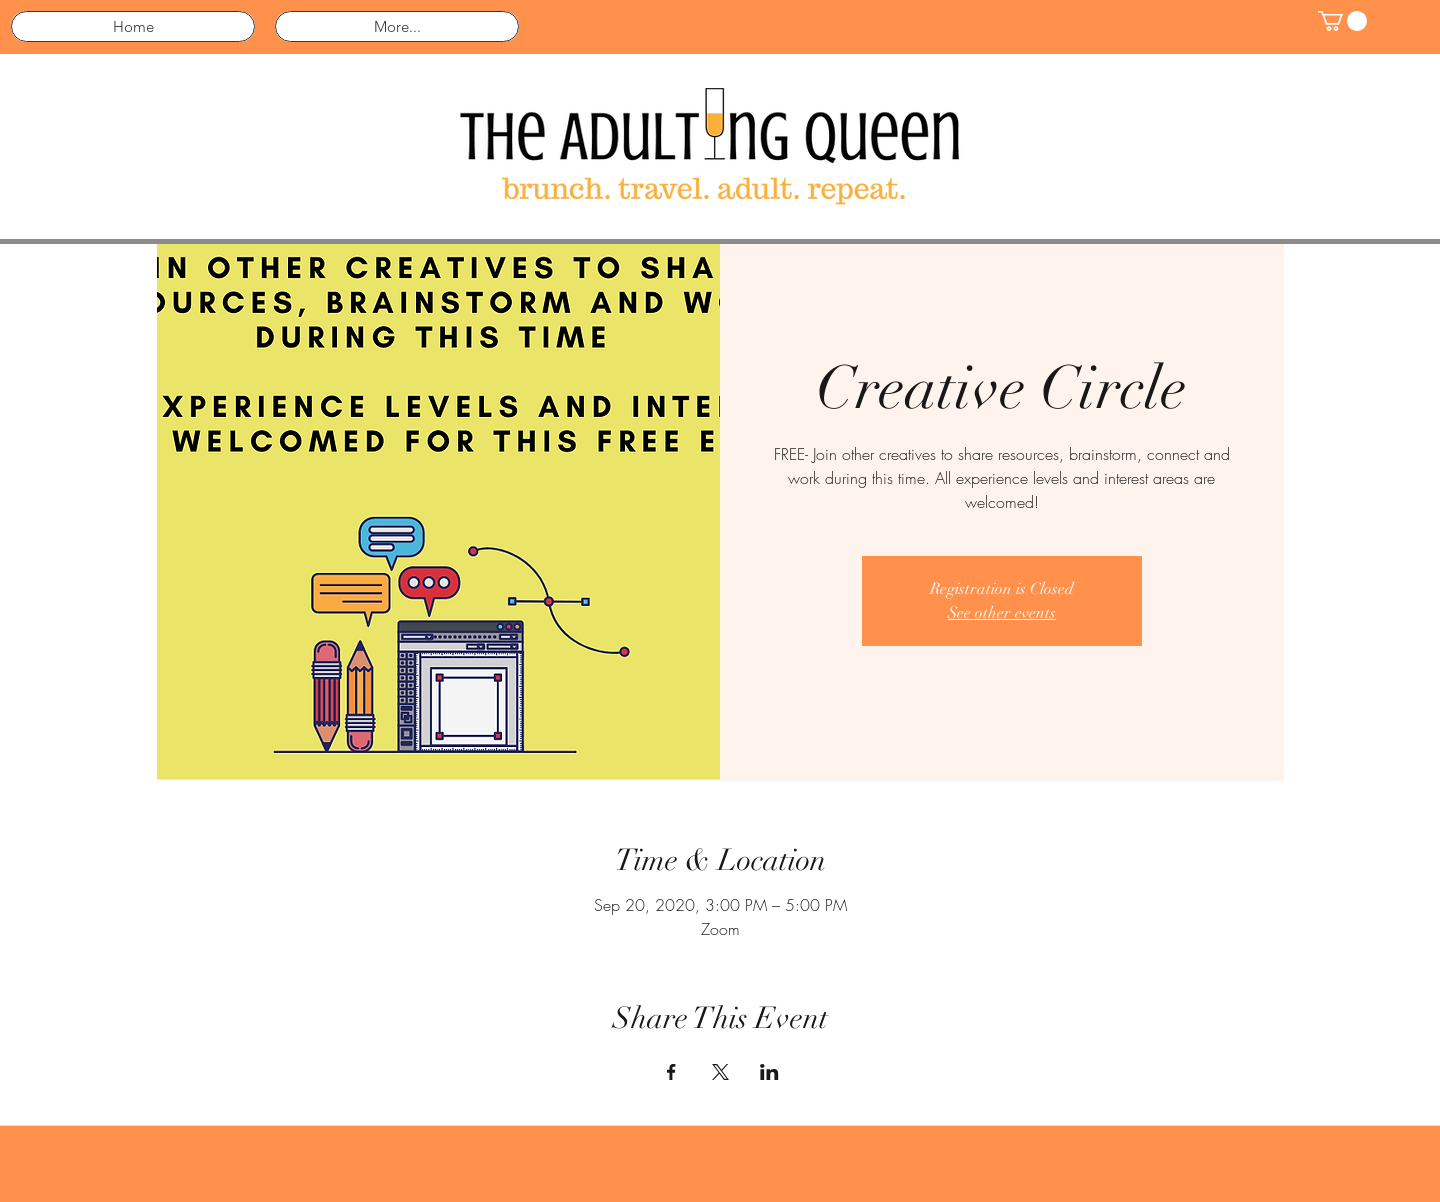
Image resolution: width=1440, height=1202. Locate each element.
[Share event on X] (720, 1072)
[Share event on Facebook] (671, 1072)
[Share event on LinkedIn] (769, 1072)
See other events (1002, 613)
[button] (1342, 21)
